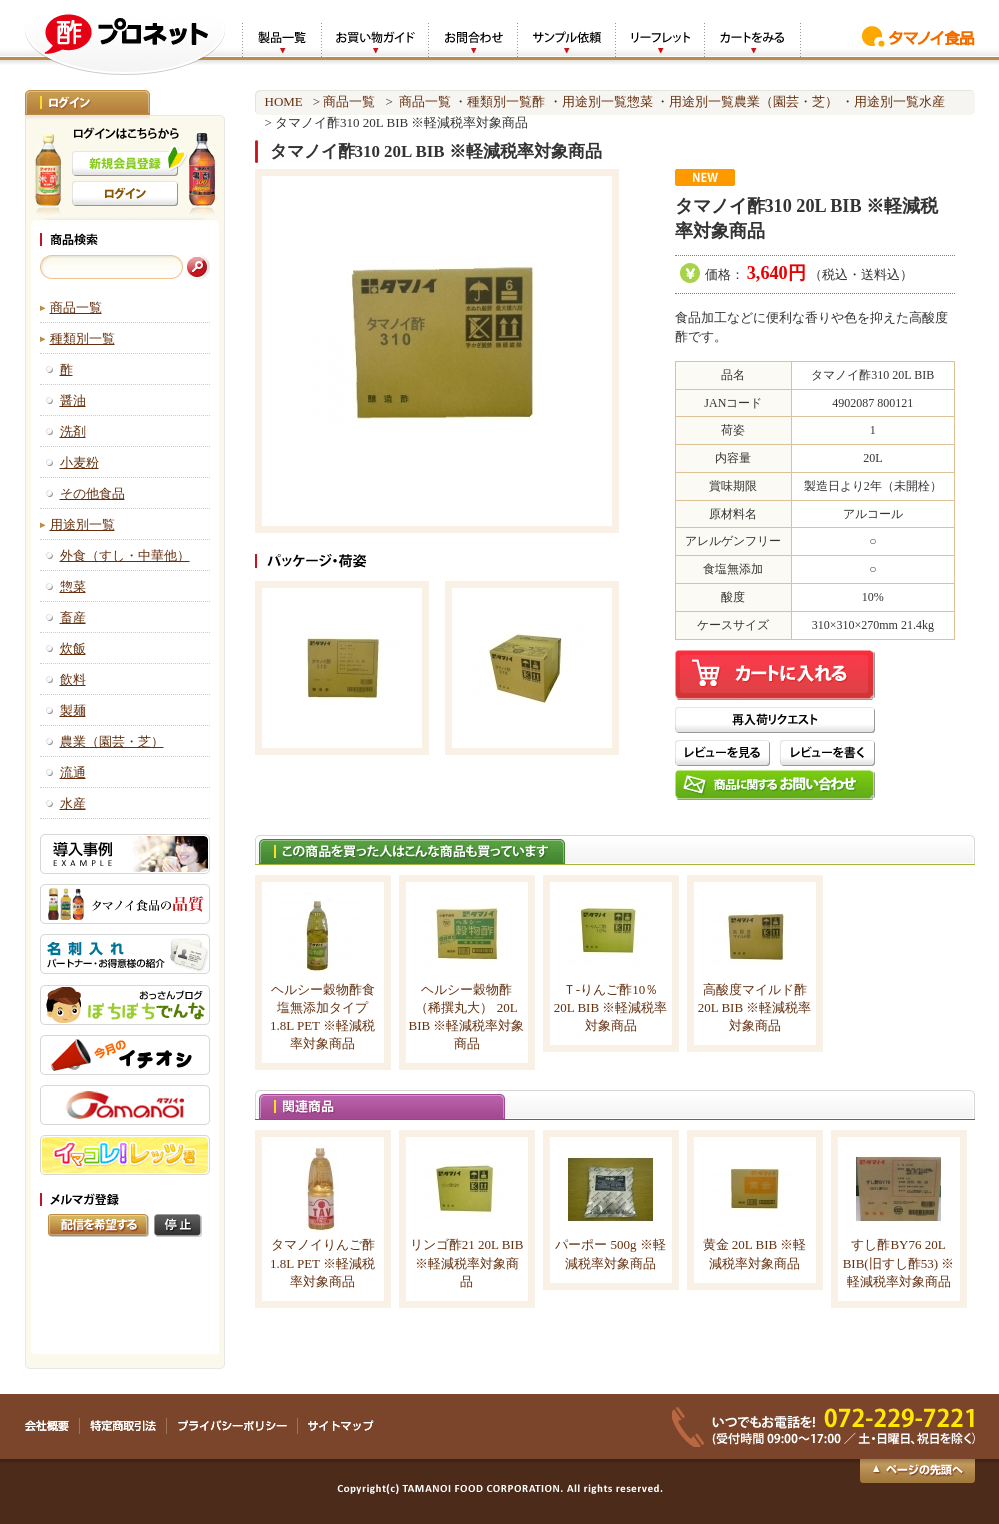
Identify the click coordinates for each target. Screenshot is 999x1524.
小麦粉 (79, 462)
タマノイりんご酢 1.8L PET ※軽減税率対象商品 (322, 1262)
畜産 (73, 617)
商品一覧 (76, 307)
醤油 (73, 400)
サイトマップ (340, 1426)
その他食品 (92, 493)
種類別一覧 (82, 338)
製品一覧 (281, 38)
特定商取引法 (123, 1426)
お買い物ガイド (374, 38)
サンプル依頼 (566, 38)
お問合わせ (472, 38)
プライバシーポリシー (232, 1426)
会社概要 (52, 1426)
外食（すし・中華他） (125, 555)
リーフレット (659, 38)
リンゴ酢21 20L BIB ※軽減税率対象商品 (467, 1262)
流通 (73, 772)
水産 (73, 803)
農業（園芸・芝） (112, 741)
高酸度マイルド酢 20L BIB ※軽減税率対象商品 (755, 1007)
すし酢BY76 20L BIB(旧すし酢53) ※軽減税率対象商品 (899, 1262)
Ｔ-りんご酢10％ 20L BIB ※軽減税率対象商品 (611, 1007)
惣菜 (73, 586)
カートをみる (752, 38)
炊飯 (73, 648)
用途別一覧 (82, 524)
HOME (284, 101)
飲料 (73, 679)
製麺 (73, 710)
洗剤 (73, 431)
